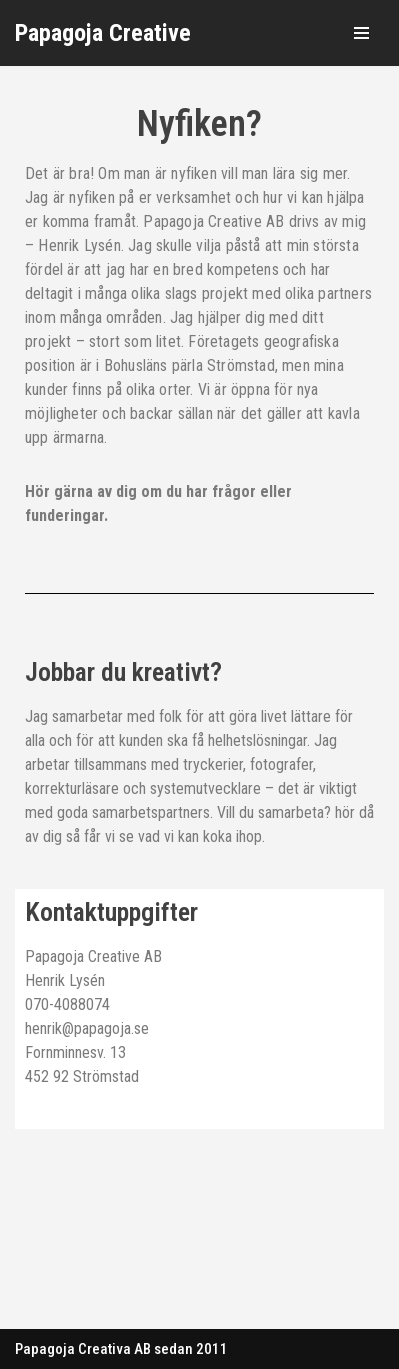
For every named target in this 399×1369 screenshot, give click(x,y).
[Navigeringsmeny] (361, 33)
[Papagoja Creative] (103, 33)
